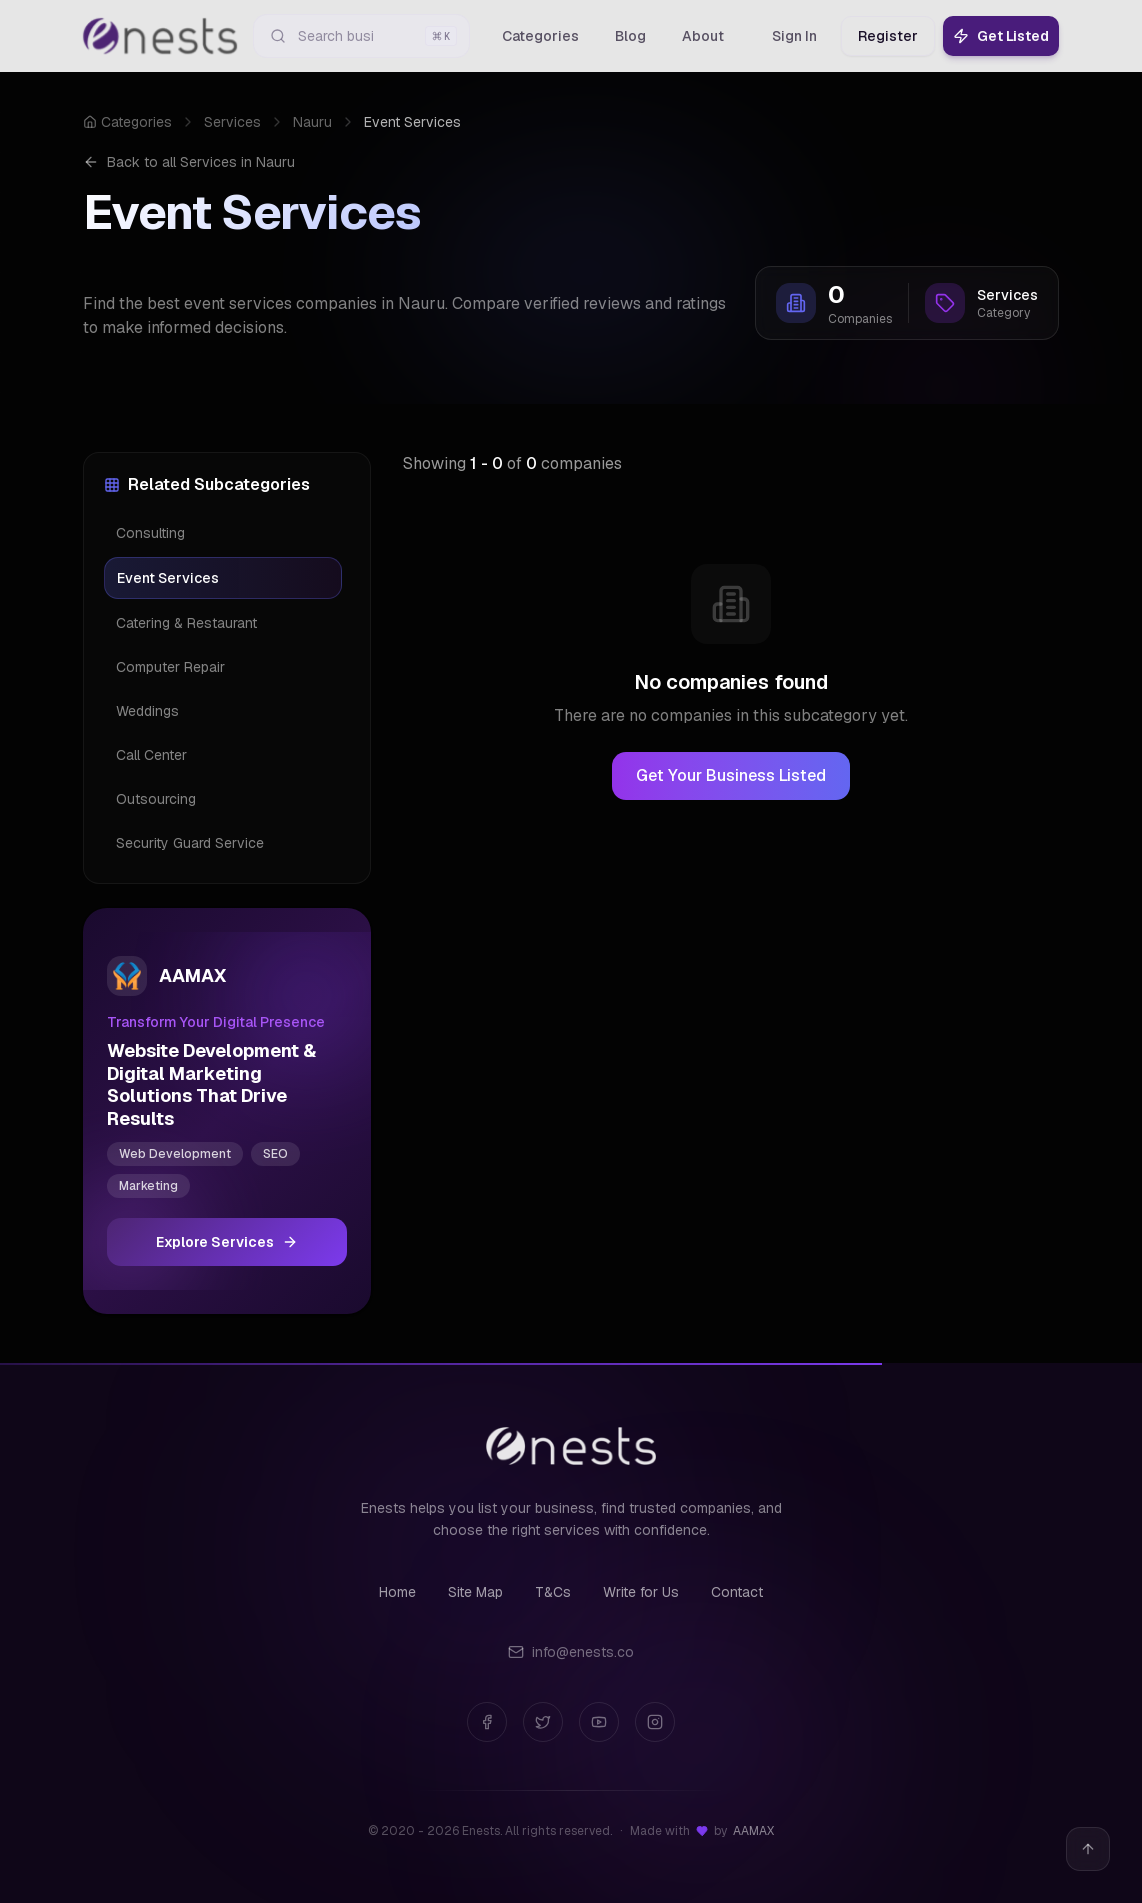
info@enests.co (571, 1652)
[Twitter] (543, 1722)
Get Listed (1001, 36)
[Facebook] (487, 1722)
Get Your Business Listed (731, 775)
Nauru (312, 122)
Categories (127, 122)
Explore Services (227, 1242)
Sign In (794, 36)
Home (397, 1592)
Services (232, 122)
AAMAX (753, 1831)
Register (888, 36)
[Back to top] (1088, 1849)
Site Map (475, 1592)
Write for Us (641, 1592)
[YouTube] (599, 1722)
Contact (737, 1592)
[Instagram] (655, 1722)
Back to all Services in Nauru (189, 162)
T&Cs (553, 1592)
